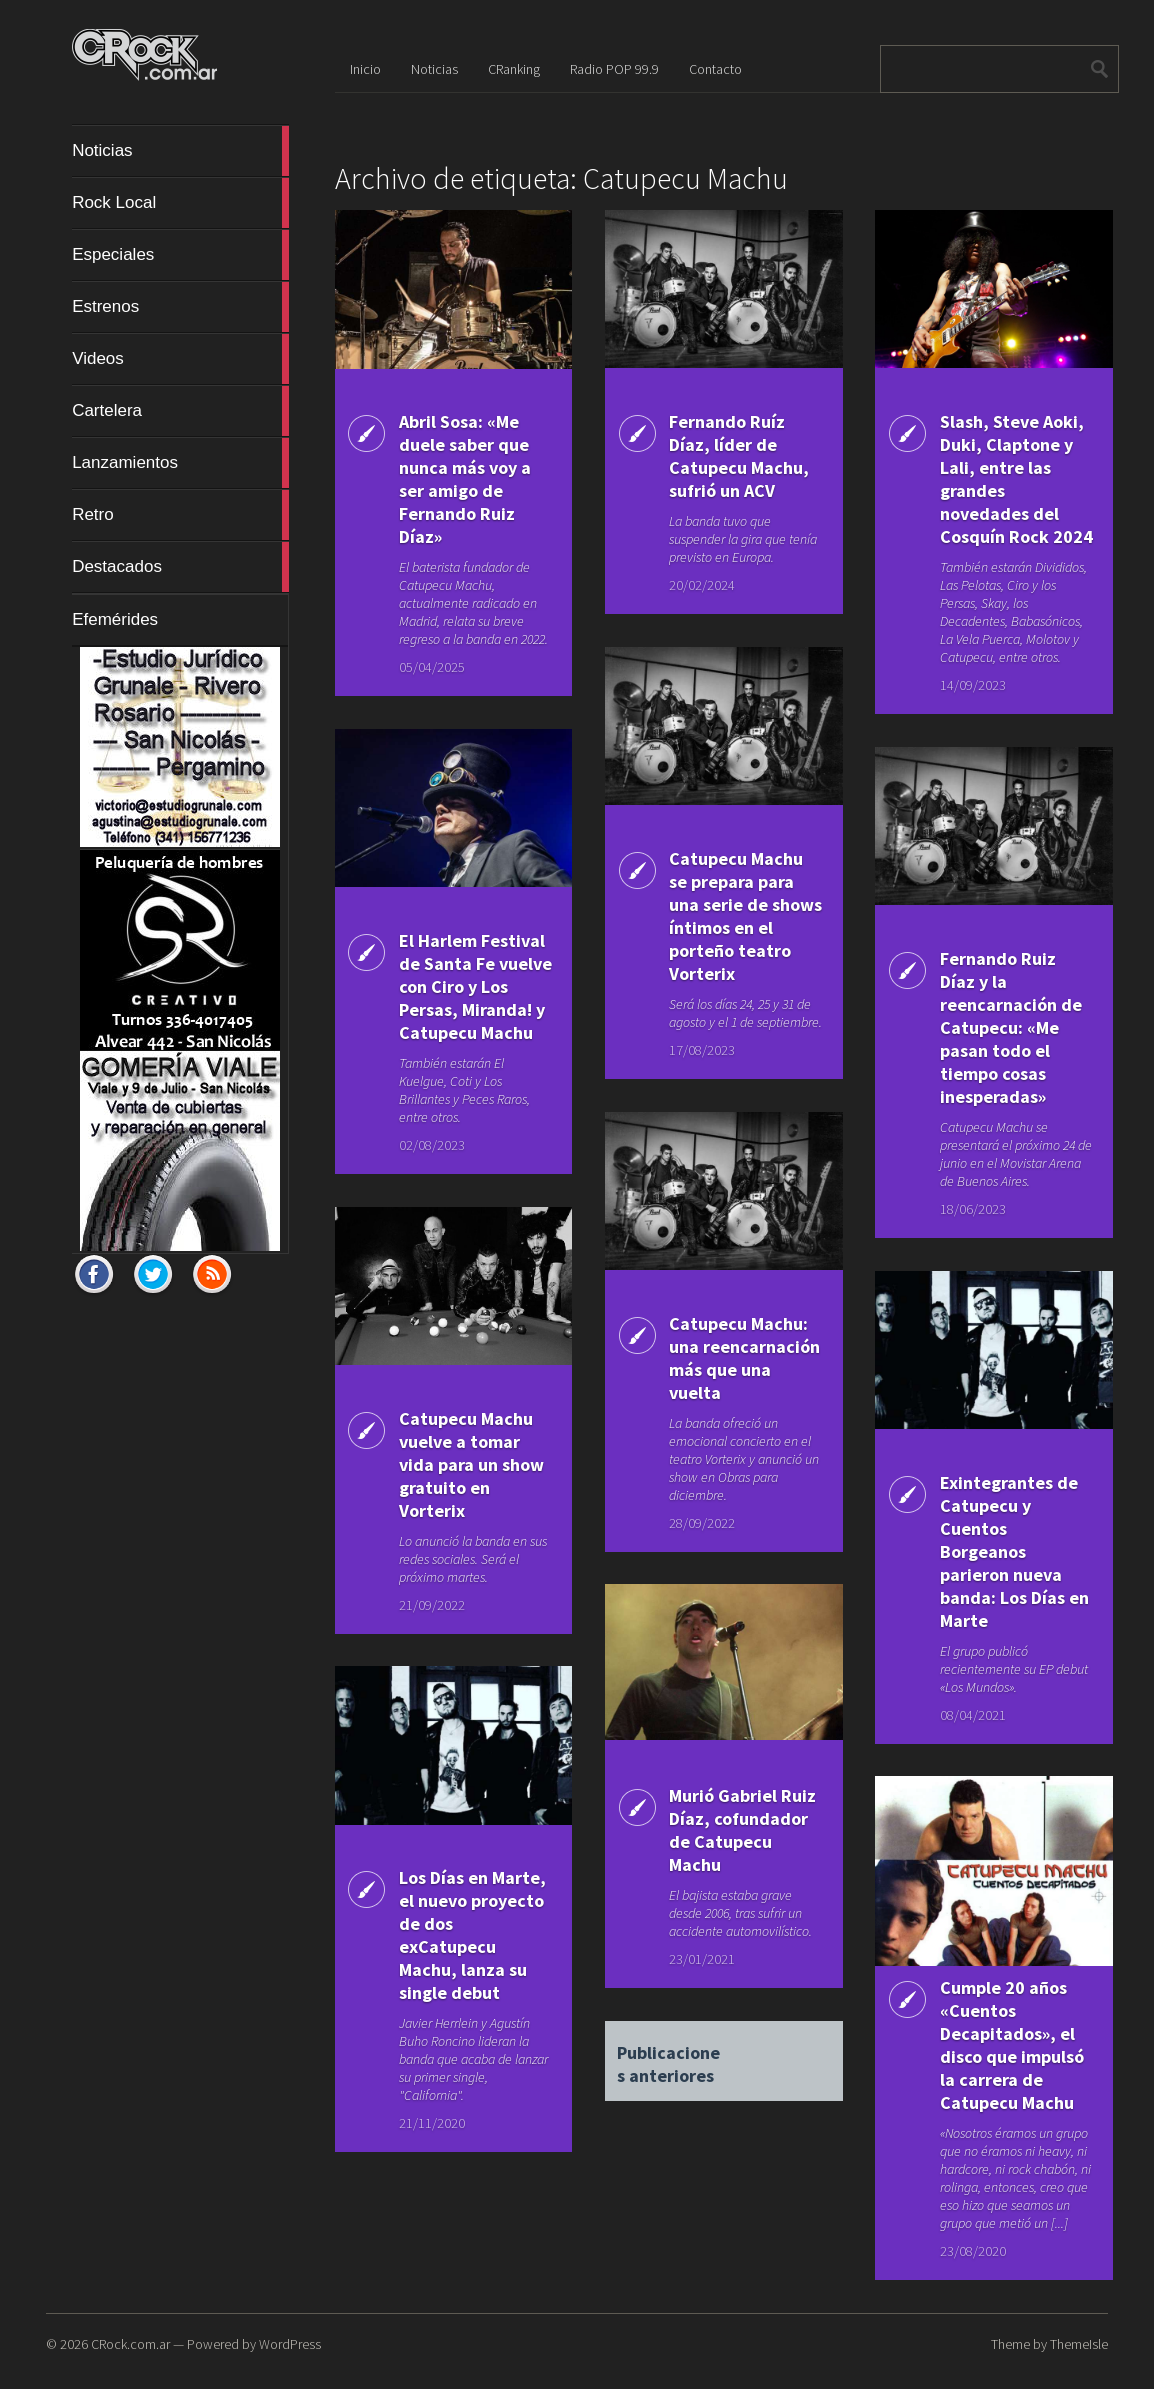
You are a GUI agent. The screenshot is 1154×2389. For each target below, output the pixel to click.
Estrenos (180, 307)
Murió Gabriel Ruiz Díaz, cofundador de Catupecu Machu (742, 1830)
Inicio (365, 69)
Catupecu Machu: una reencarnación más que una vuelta (744, 1358)
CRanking (514, 69)
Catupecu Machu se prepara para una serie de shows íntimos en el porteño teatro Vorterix (745, 916)
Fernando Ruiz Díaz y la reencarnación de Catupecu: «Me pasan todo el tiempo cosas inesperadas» (1011, 1027)
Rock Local (180, 203)
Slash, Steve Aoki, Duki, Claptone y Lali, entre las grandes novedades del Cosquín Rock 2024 (1016, 479)
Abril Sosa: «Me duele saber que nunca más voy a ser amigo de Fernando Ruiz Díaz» (465, 479)
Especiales (180, 255)
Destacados (180, 567)
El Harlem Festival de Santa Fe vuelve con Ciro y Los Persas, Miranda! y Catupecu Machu (475, 986)
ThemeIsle (1079, 2344)
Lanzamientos (180, 463)
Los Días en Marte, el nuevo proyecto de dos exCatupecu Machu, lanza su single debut (472, 1935)
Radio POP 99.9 (614, 69)
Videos (180, 359)
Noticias (180, 151)
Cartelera (180, 411)
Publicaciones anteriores (668, 2056)
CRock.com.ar (130, 2344)
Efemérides (115, 619)
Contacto (715, 69)
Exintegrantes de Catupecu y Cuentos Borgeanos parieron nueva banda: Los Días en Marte (1014, 1551)
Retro (180, 515)
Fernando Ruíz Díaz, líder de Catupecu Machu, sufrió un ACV (739, 456)
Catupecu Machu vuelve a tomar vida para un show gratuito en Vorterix (471, 1464)
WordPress (290, 2344)
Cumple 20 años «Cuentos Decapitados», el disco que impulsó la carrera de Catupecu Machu (1012, 2045)
